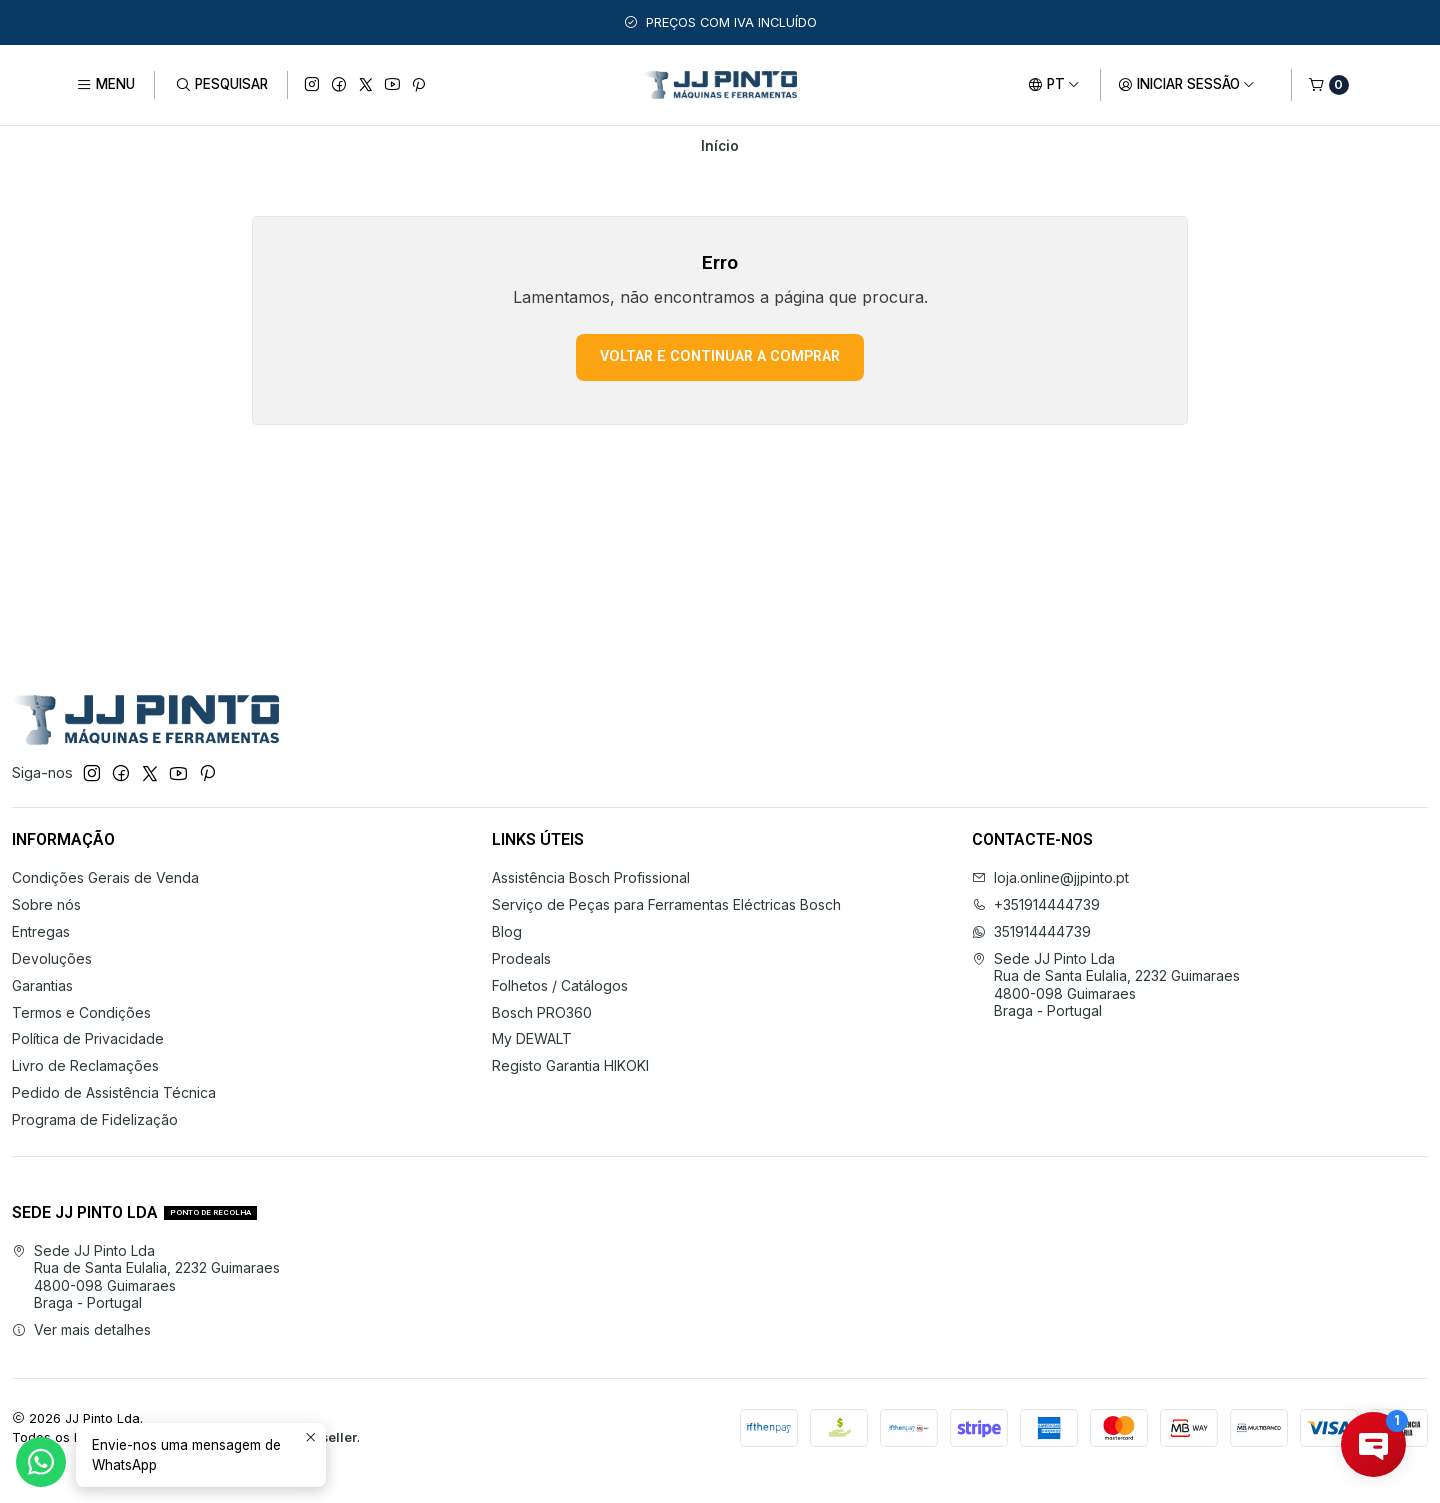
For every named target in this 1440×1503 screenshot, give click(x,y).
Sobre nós (46, 904)
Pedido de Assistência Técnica (114, 1092)
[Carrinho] (1328, 85)
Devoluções (52, 958)
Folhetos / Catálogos (560, 985)
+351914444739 (1036, 904)
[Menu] (105, 85)
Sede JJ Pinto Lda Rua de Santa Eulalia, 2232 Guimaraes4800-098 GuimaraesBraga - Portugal (1106, 985)
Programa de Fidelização (95, 1119)
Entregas (41, 931)
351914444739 (1031, 931)
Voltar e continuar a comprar (720, 356)
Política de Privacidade (88, 1038)
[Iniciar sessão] (1186, 85)
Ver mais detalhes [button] (81, 1329)
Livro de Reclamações (85, 1065)
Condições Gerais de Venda (105, 877)
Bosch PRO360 (542, 1012)
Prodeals (521, 958)
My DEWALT (532, 1038)
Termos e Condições (81, 1012)
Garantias (42, 985)
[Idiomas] (1054, 85)
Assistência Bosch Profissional (591, 877)
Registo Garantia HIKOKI (570, 1065)
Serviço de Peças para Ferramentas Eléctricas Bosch (666, 904)
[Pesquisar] (220, 85)
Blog (507, 931)
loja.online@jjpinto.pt (1050, 877)
